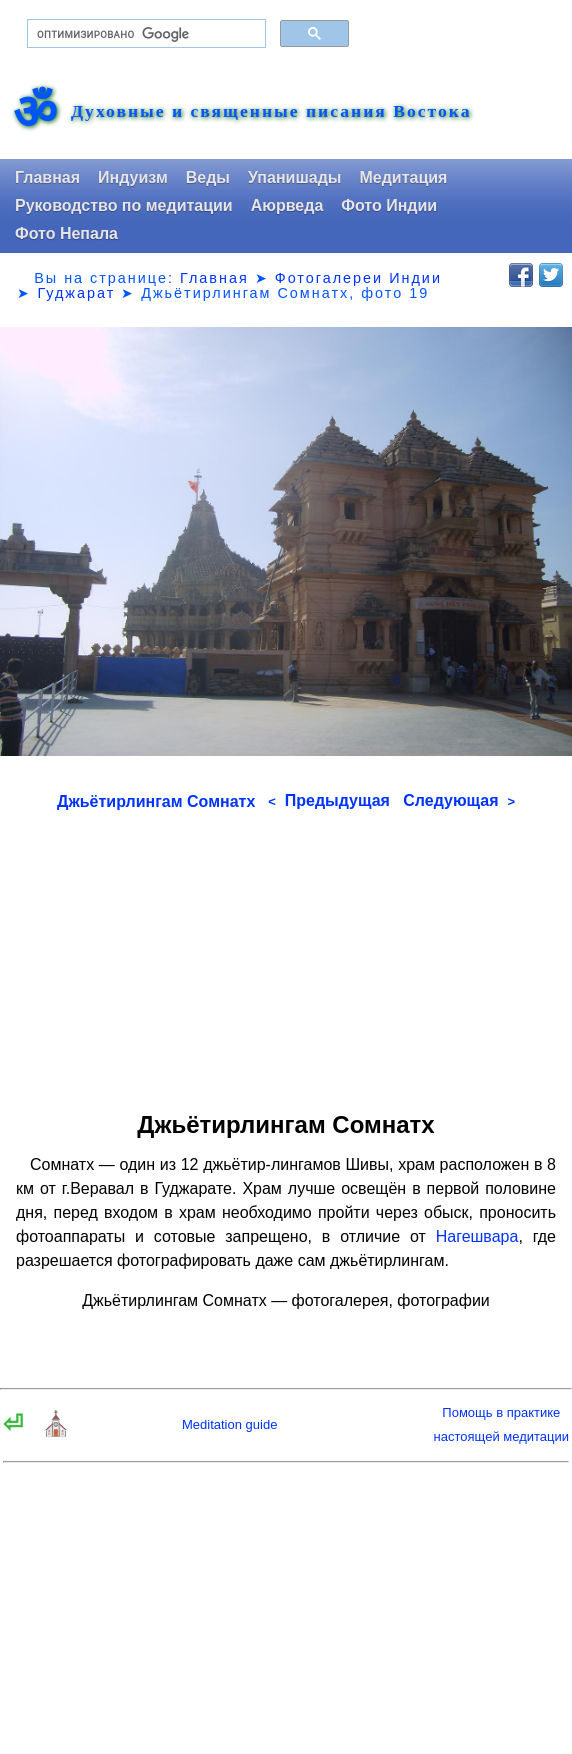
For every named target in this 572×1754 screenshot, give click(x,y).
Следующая (459, 800)
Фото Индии (389, 205)
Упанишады (294, 177)
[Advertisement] (286, 954)
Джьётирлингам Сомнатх (156, 801)
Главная (47, 177)
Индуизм (133, 177)
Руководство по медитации (124, 205)
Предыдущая (329, 800)
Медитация (403, 177)
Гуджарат (76, 293)
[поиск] (144, 34)
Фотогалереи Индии (358, 278)
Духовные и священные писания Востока (271, 112)
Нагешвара (477, 1236)
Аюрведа (287, 205)
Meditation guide (229, 1424)
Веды (208, 177)
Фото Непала (66, 233)
